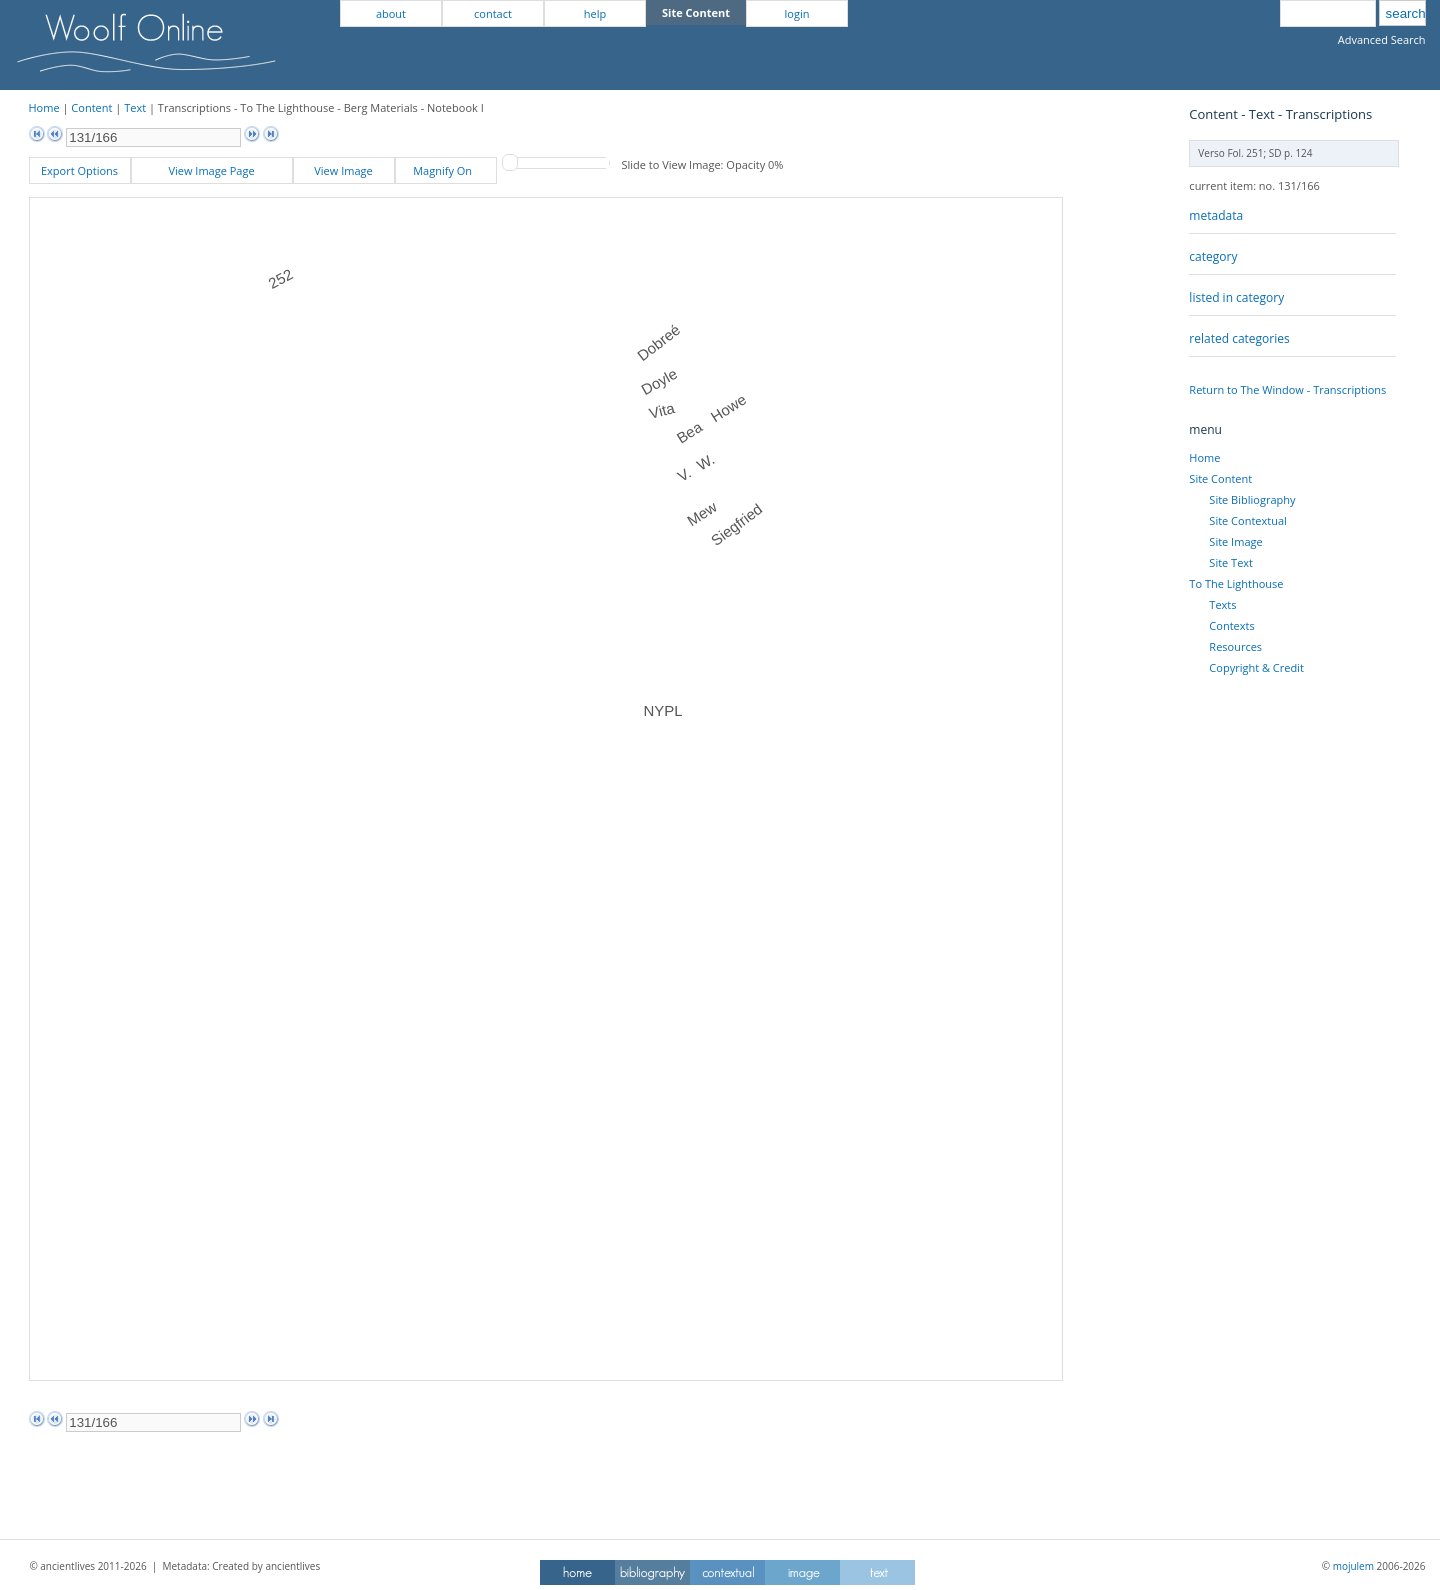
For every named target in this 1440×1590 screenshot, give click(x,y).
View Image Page (211, 170)
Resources (1235, 646)
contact (493, 13)
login (797, 13)
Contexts (1231, 625)
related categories (1239, 338)
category (1213, 256)
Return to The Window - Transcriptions (1287, 389)
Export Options (79, 170)
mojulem (1353, 1566)
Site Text (1231, 562)
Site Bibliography (1252, 499)
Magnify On (445, 170)
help (595, 13)
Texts (1222, 604)
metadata (1216, 215)
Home (44, 107)
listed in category (1236, 297)
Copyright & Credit (1256, 667)
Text (135, 107)
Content (91, 107)
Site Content (1220, 478)
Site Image (1235, 541)
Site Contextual (1247, 520)
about (391, 13)
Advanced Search (1382, 39)
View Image (343, 170)
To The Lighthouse (1236, 583)
